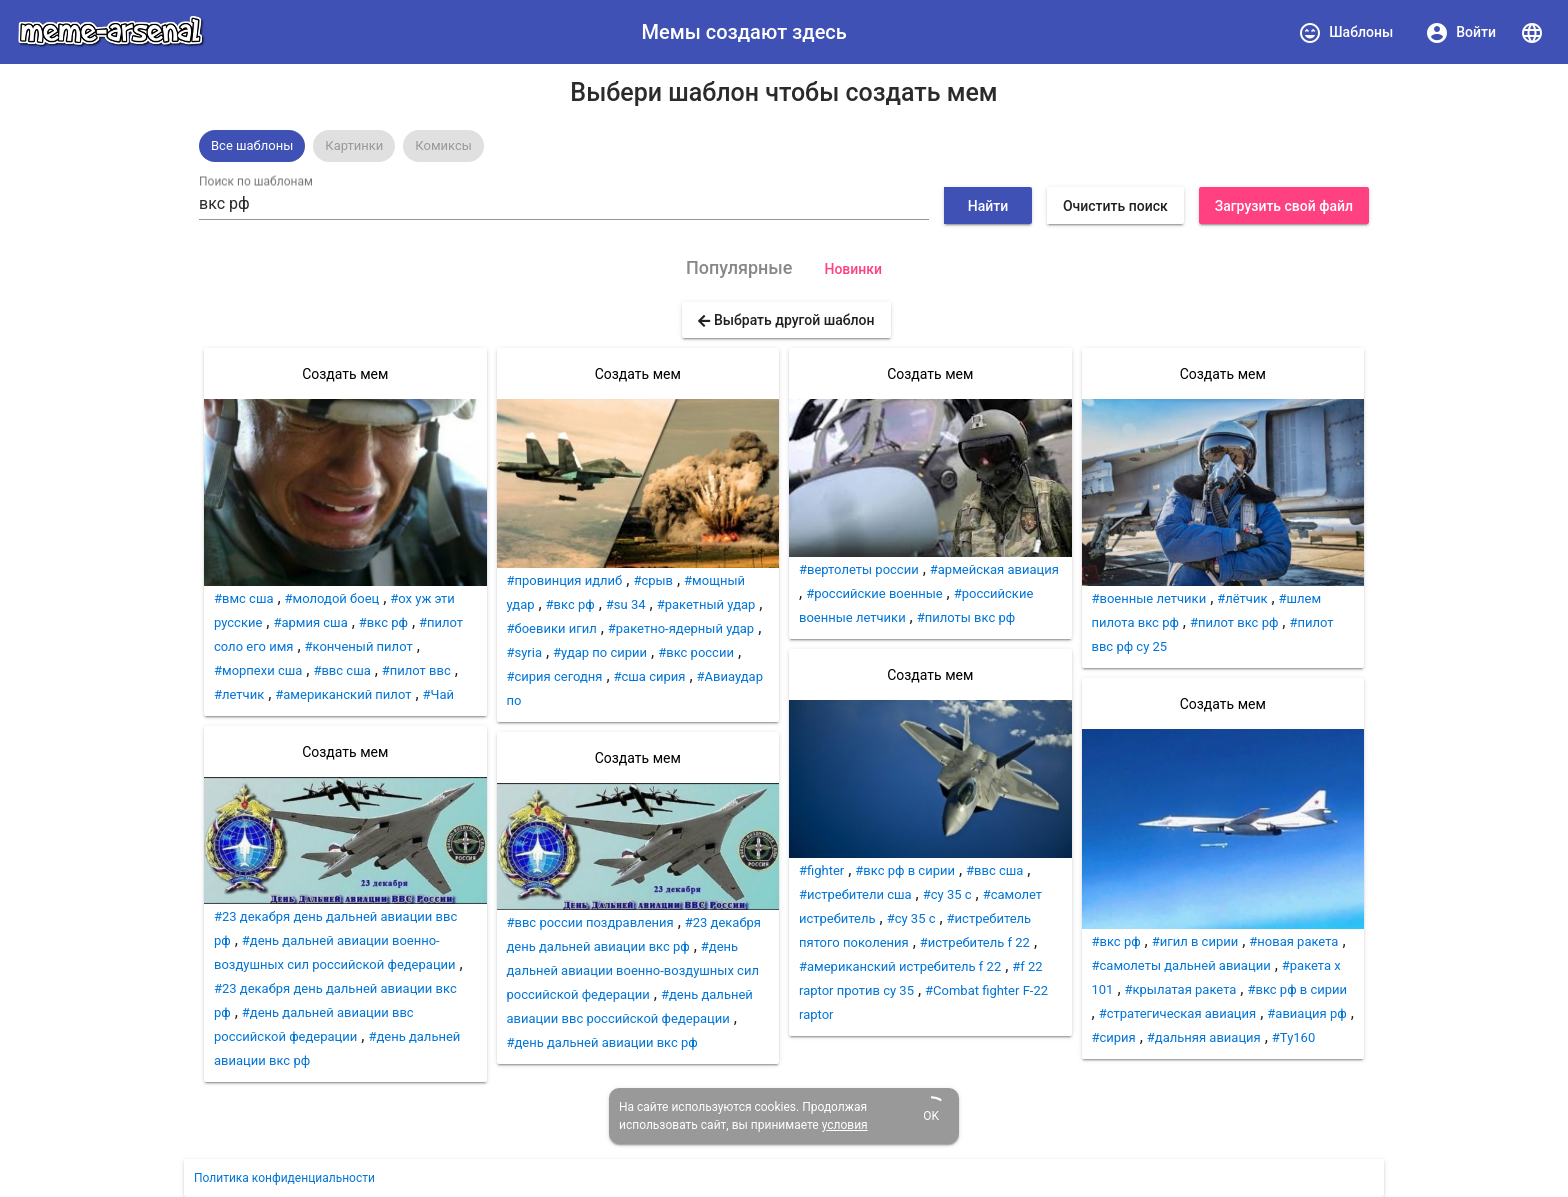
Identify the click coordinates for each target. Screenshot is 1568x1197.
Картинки (354, 145)
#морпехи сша (258, 670)
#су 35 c (947, 894)
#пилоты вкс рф (966, 617)
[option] (252, 146)
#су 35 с (911, 918)
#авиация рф (1306, 1013)
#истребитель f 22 (975, 942)
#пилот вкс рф (1234, 622)
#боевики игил (552, 628)
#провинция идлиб (565, 580)
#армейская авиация (994, 569)
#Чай (438, 694)
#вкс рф (383, 622)
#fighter (821, 870)
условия (845, 1125)
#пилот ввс (416, 670)
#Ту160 (1293, 1037)
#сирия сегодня (555, 676)
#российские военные (874, 593)
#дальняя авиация (1204, 1037)
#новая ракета (1293, 941)
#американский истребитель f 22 (900, 966)
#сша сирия (650, 676)
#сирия (1114, 1037)
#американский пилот (343, 694)
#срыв (653, 580)
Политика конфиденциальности (284, 1178)
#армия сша (310, 622)
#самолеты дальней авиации (1181, 965)
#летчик (239, 694)
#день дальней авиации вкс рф (602, 1042)
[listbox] (784, 146)
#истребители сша (855, 894)
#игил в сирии (1195, 941)
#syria (525, 652)
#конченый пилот (359, 646)
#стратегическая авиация (1178, 1013)
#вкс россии (696, 652)
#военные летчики (1149, 598)
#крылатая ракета (1181, 989)
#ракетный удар (706, 604)
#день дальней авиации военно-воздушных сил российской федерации (633, 970)
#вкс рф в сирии (905, 870)
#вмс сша (244, 598)
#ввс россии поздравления (590, 922)
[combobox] (564, 204)
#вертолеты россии (859, 569)
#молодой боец (332, 598)
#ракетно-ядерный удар (681, 628)
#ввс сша (341, 670)
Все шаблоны (252, 145)
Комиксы (443, 145)
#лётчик (1242, 598)
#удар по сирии (600, 652)
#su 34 (626, 604)
